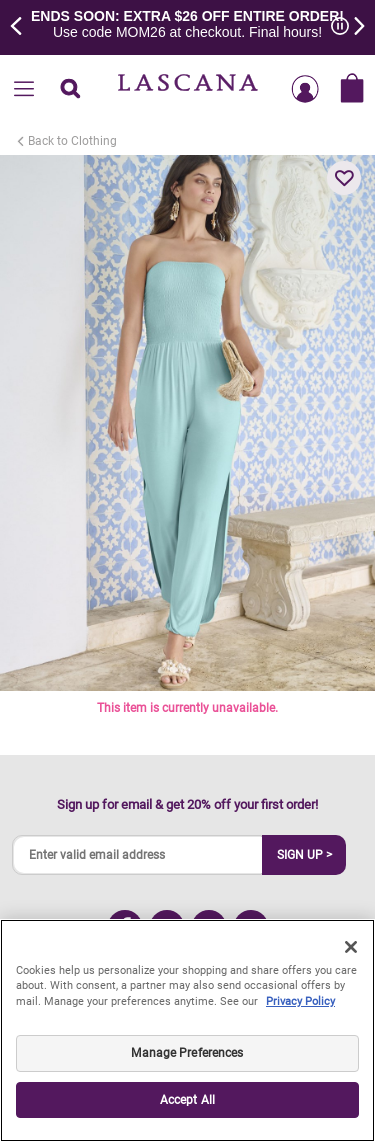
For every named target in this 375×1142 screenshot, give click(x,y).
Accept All (187, 1100)
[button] (344, 178)
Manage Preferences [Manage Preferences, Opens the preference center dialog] (187, 1053)
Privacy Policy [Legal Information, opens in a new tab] (300, 1001)
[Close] (351, 947)
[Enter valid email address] (138, 855)
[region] (187, 1030)
